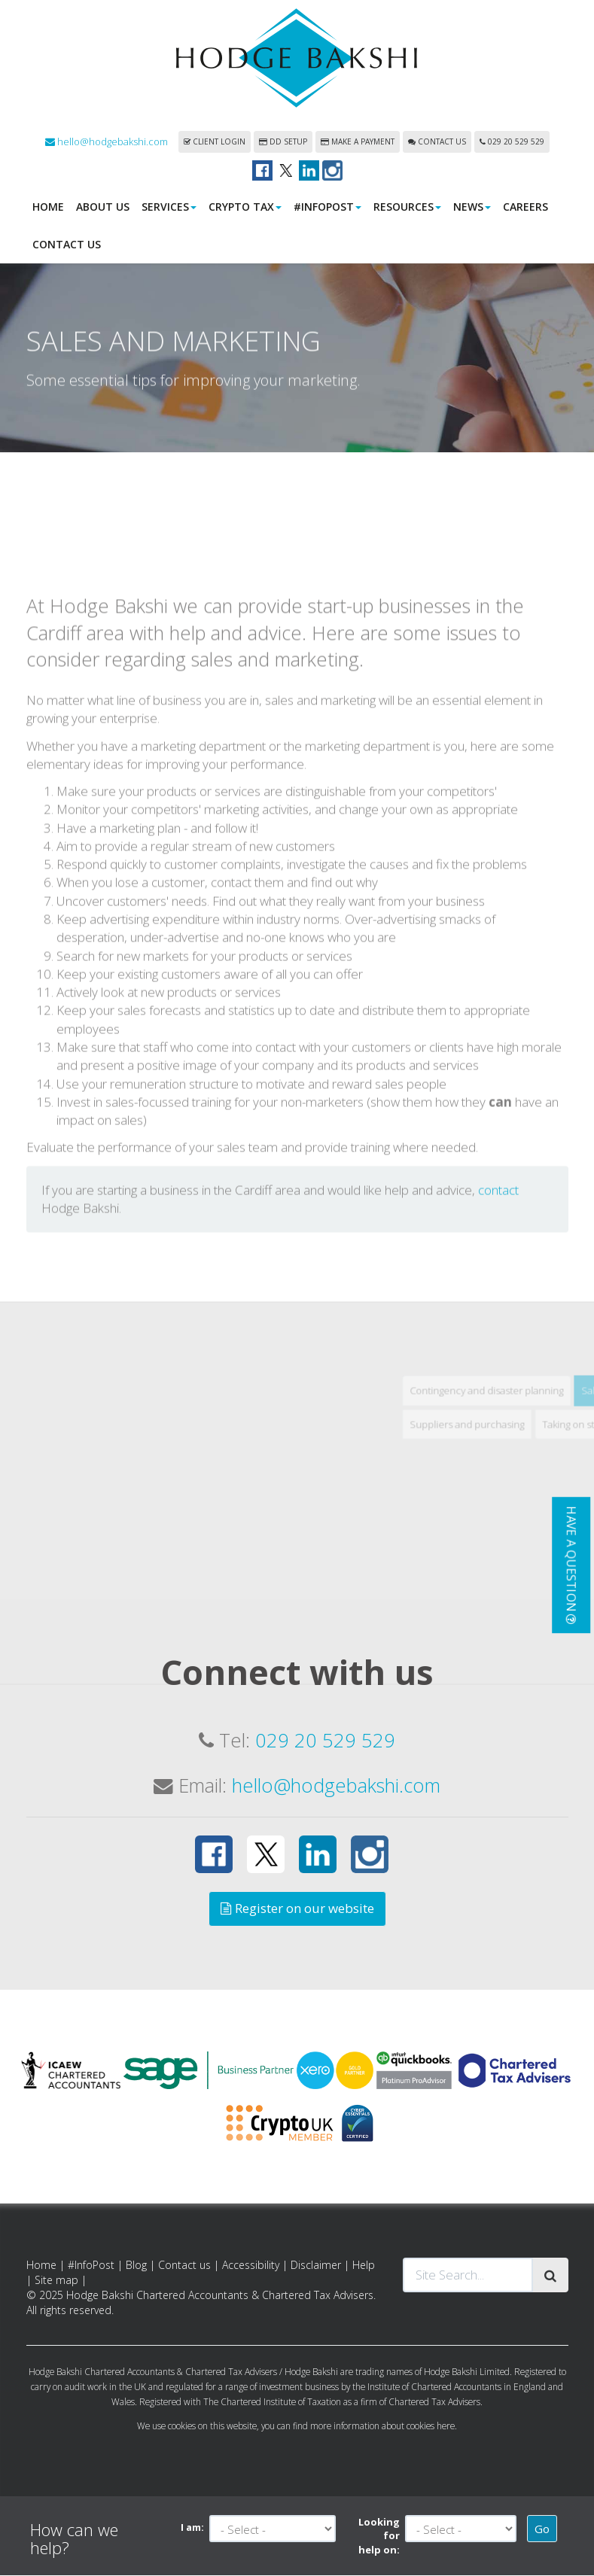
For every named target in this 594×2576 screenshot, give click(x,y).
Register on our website (297, 1909)
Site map (56, 2280)
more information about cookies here (382, 2426)
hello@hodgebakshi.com (106, 142)
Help (363, 2265)
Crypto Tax (245, 207)
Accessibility (250, 2265)
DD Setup (283, 142)
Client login (214, 142)
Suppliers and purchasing (517, 1529)
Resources (407, 207)
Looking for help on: (379, 2536)
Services (169, 207)
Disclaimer (316, 2265)
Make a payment (357, 142)
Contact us (437, 142)
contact (498, 1294)
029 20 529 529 (512, 142)
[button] (571, 1565)
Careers (525, 207)
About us (102, 207)
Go (542, 2529)
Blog (136, 2265)
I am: (192, 2528)
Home (48, 207)
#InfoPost (327, 207)
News (472, 207)
